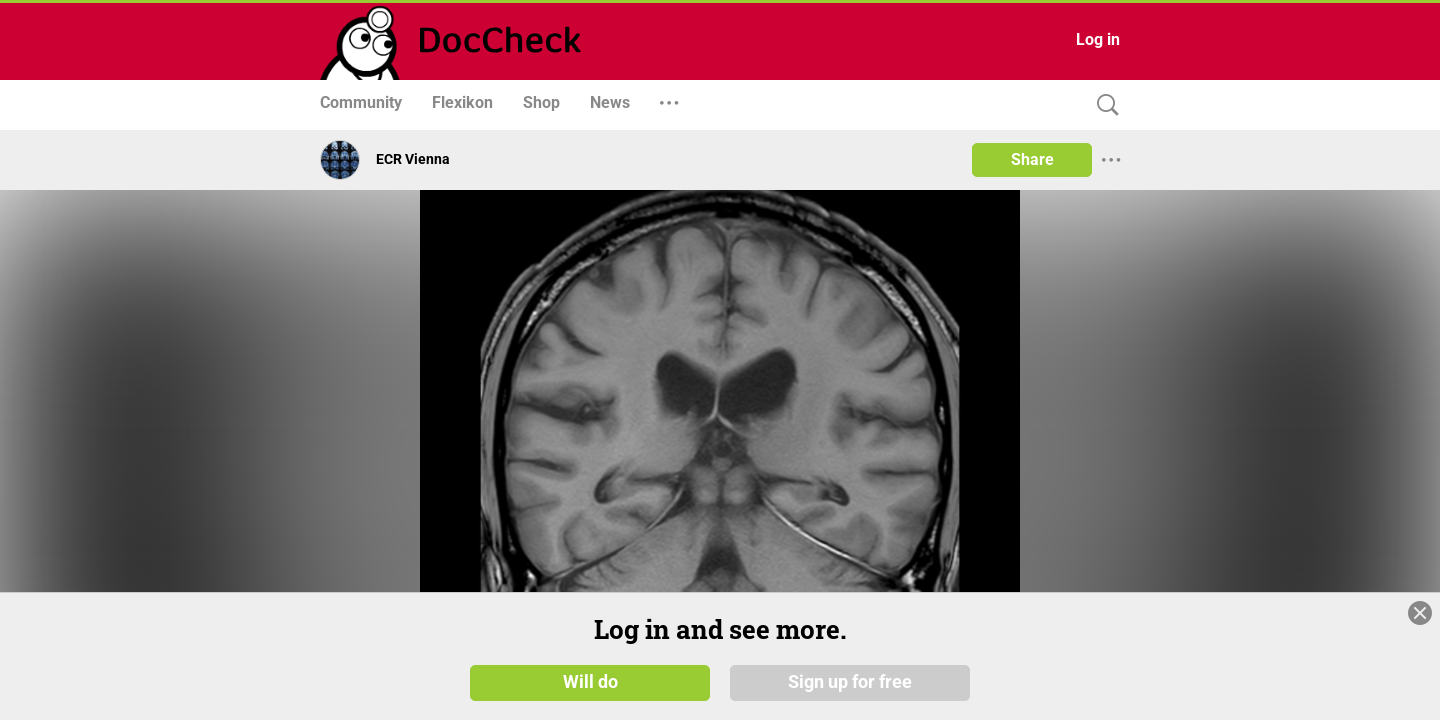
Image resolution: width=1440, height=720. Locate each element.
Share (1032, 159)
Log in (1098, 39)
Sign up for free (850, 682)
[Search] (1103, 105)
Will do (590, 682)
